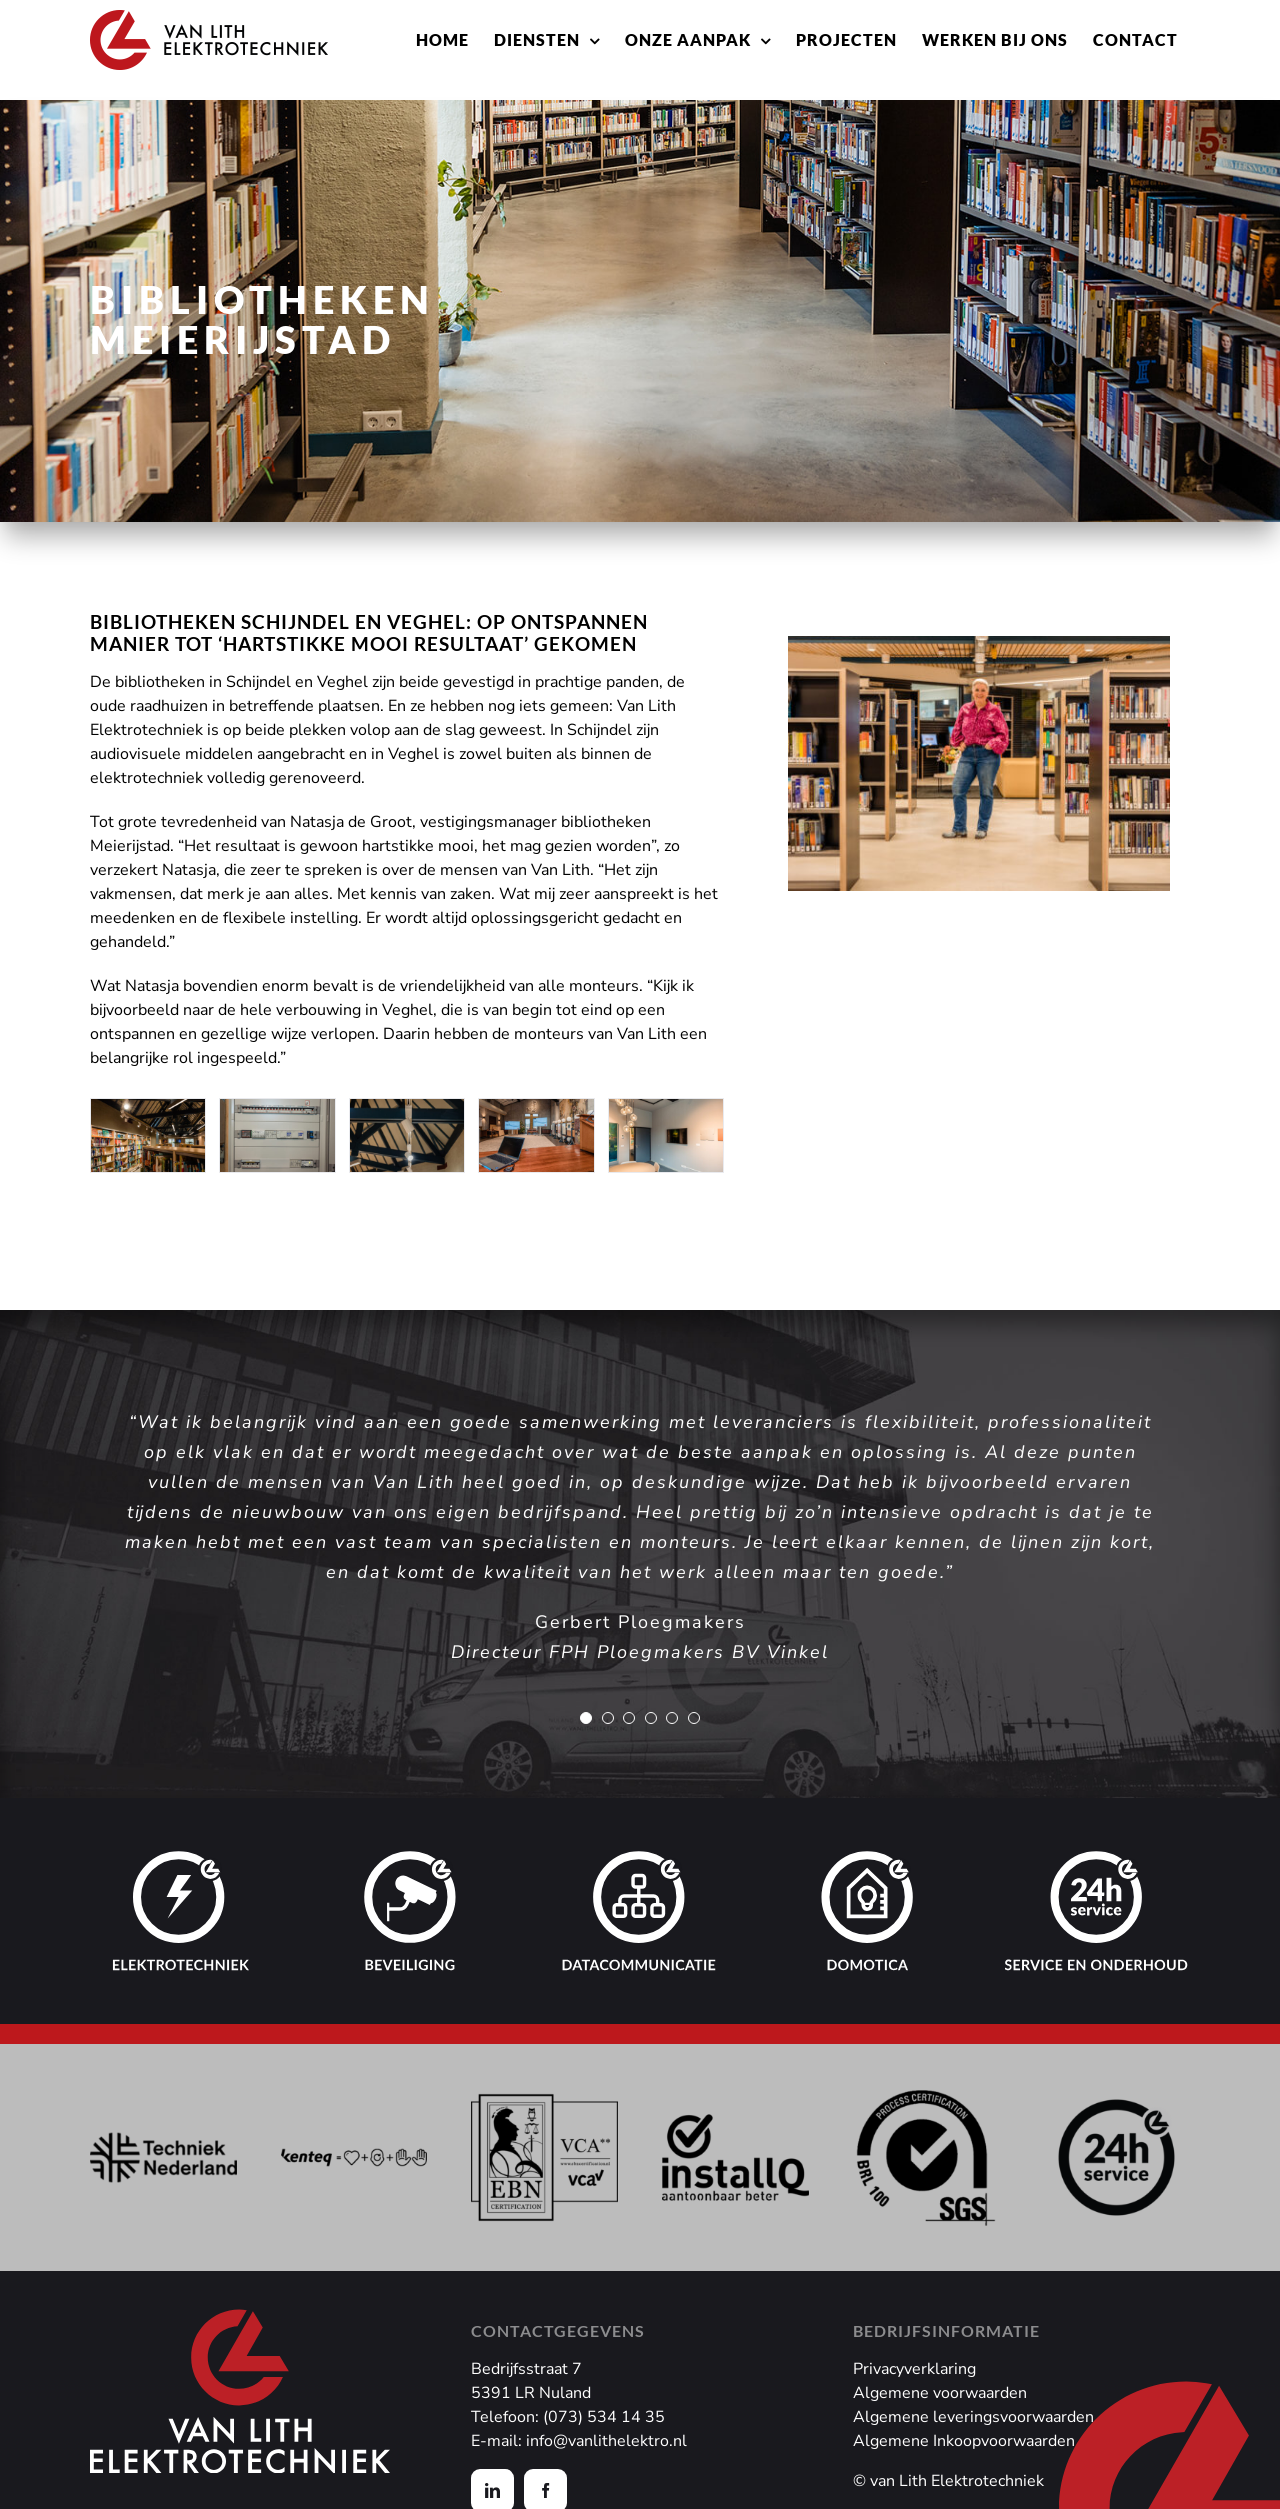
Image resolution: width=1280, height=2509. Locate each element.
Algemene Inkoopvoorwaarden (964, 2441)
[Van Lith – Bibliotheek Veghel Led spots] (407, 1110)
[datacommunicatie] (640, 1863)
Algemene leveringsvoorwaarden (973, 2417)
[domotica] (869, 1863)
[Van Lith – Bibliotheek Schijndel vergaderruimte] (666, 1110)
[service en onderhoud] (1097, 1863)
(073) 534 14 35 (604, 2417)
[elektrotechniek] (182, 1863)
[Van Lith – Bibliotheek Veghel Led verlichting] (148, 1110)
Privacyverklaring (914, 2369)
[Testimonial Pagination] (586, 1718)
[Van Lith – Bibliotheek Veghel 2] (277, 1110)
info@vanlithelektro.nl (606, 2441)
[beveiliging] (411, 1863)
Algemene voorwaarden (940, 2393)
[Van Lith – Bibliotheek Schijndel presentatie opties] (536, 1110)
